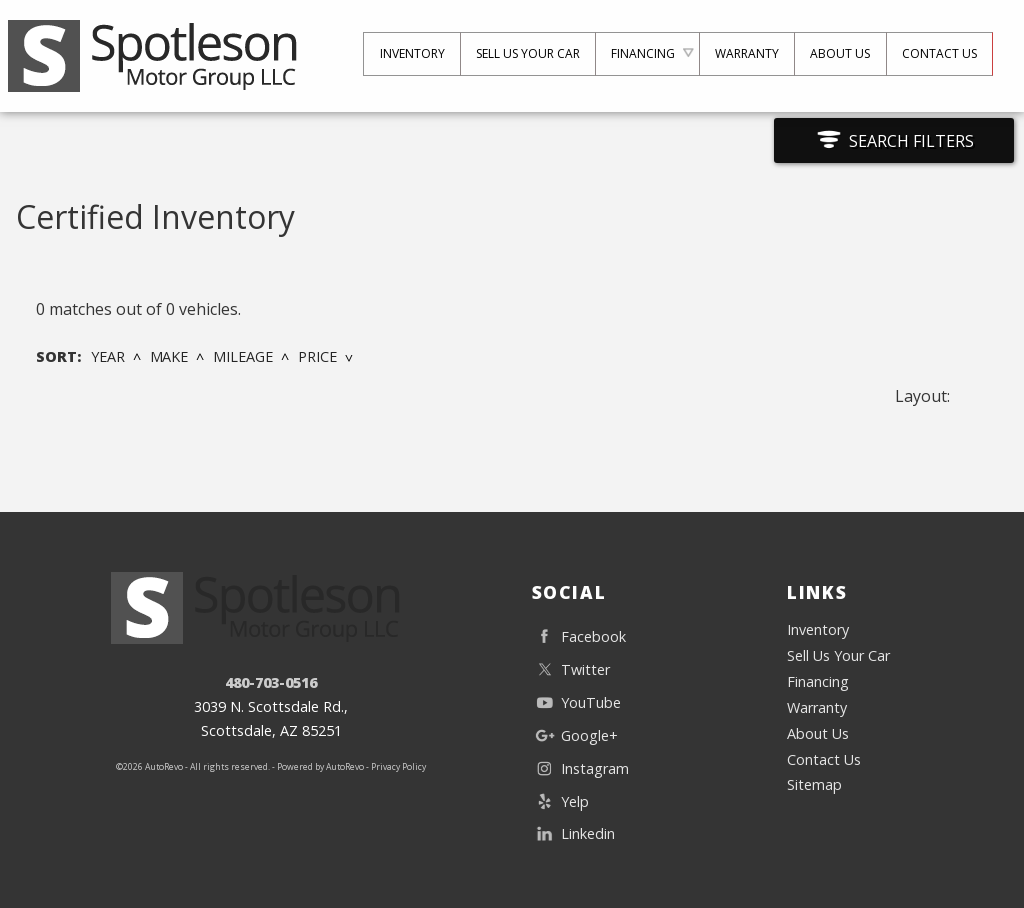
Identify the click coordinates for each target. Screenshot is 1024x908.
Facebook (579, 636)
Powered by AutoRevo (320, 767)
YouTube (576, 702)
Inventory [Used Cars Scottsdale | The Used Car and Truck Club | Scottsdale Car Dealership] (406, 53)
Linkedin (573, 833)
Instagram (580, 768)
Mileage (243, 356)
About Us (818, 733)
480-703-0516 (271, 682)
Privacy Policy (398, 767)
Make (169, 356)
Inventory (818, 629)
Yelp (560, 801)
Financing (818, 681)
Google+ (575, 735)
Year (108, 356)
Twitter (571, 669)
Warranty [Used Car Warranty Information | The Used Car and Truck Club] (744, 53)
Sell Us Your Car (523, 53)
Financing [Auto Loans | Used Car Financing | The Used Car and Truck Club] (640, 53)
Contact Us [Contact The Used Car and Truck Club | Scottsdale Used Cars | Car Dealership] (938, 53)
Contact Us (824, 759)
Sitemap (814, 784)
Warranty (817, 707)
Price (317, 356)
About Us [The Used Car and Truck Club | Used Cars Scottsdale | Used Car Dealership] (838, 53)
